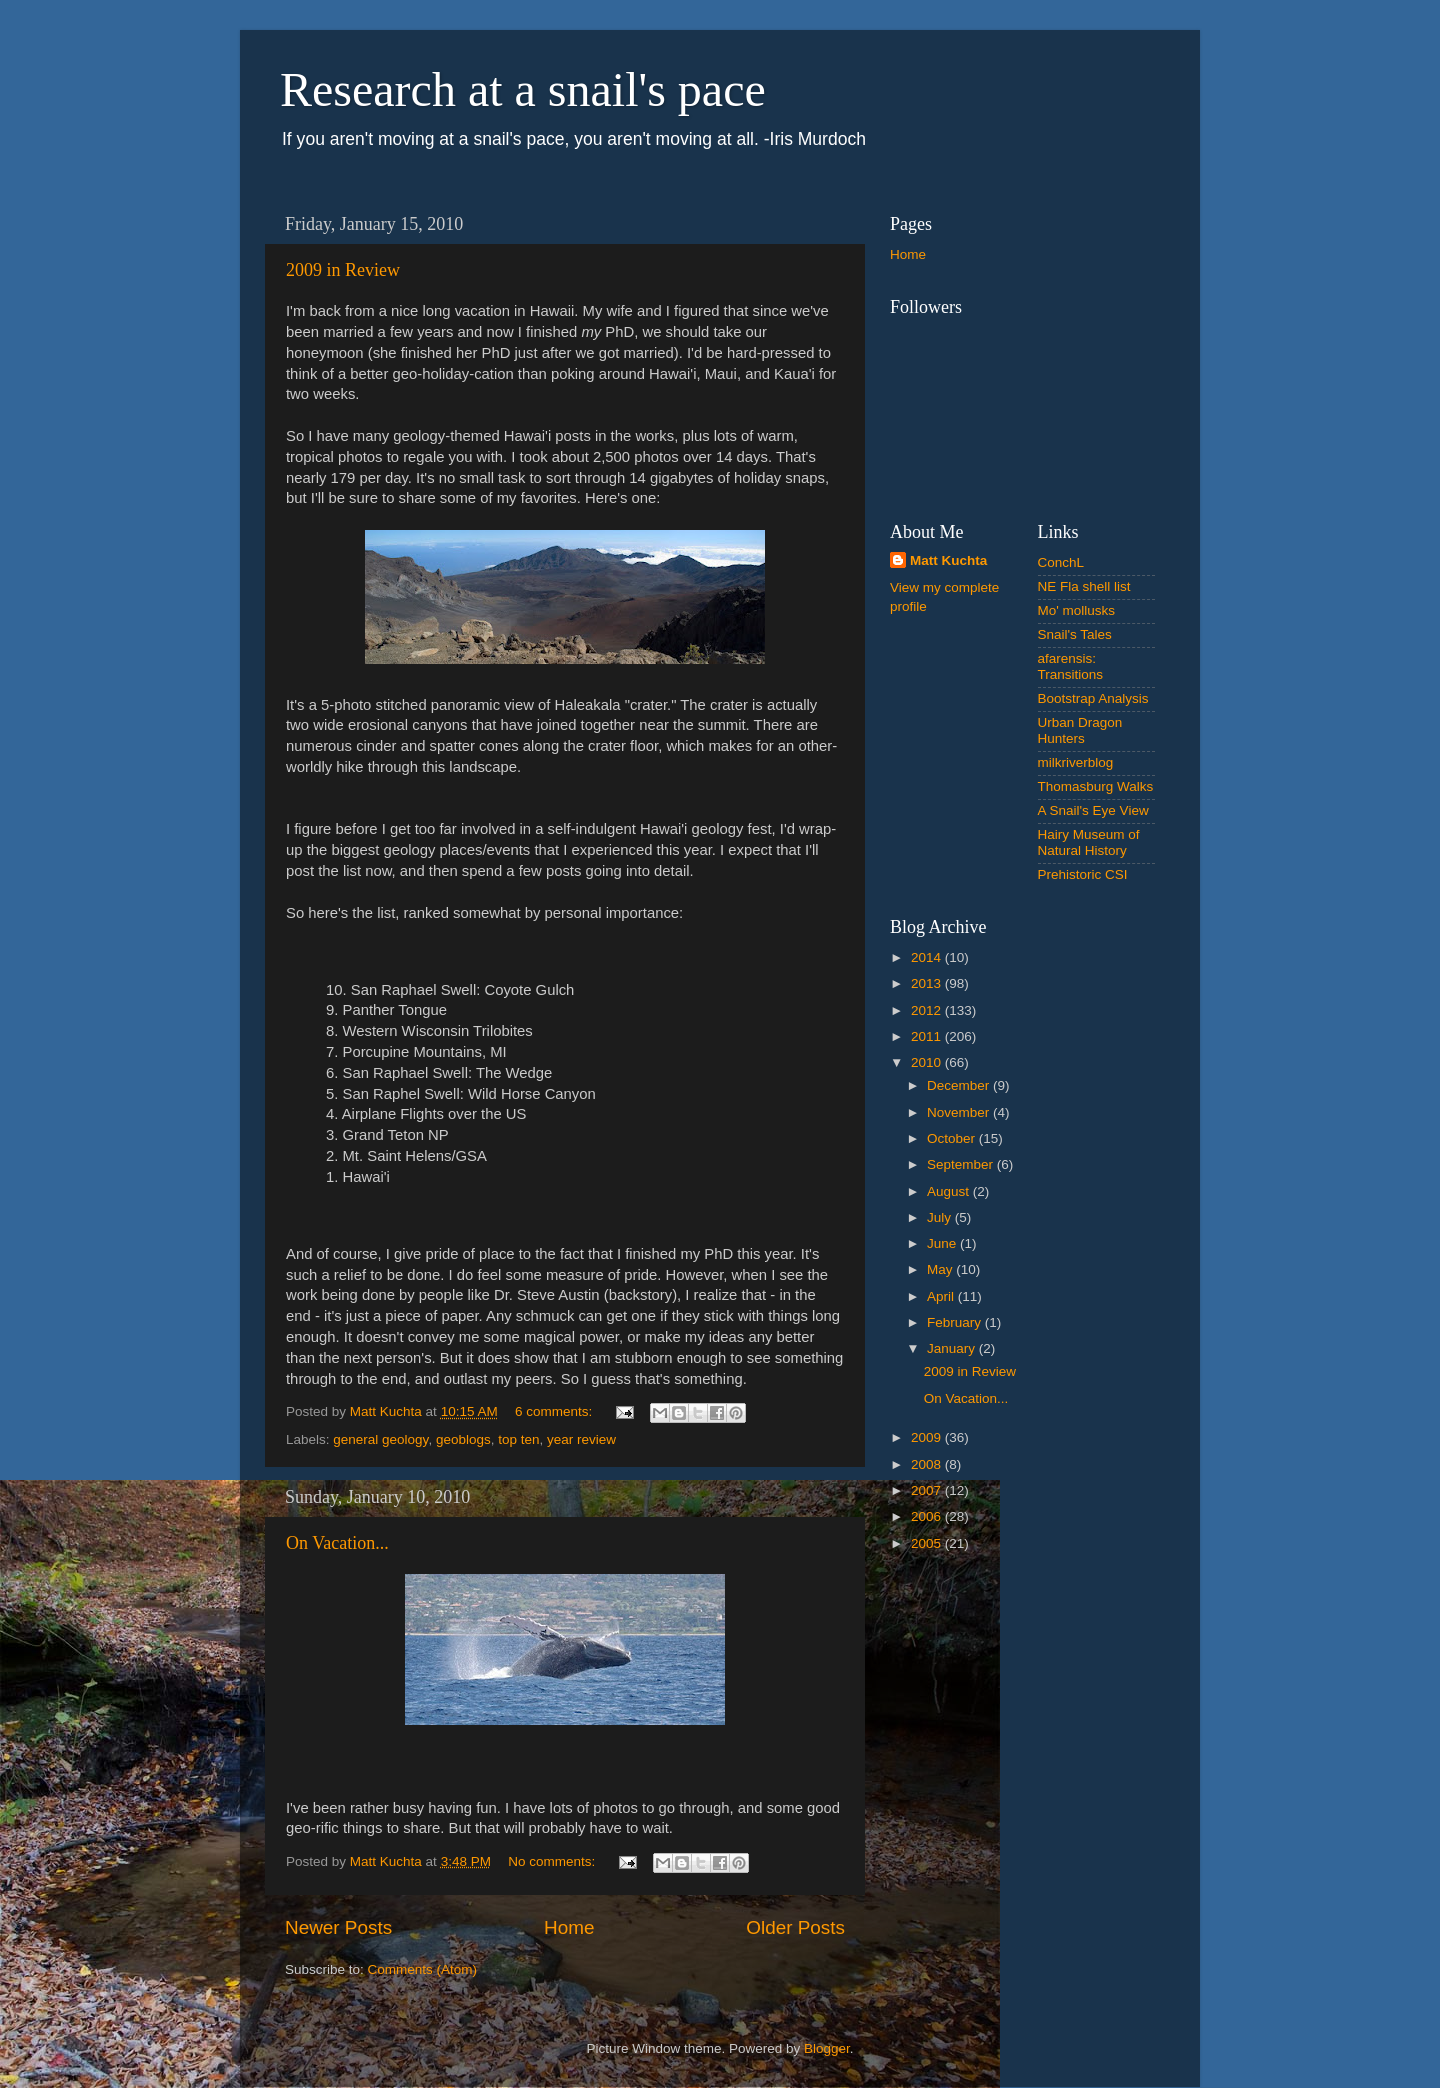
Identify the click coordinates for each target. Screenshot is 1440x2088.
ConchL (1061, 562)
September (962, 1164)
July (941, 1217)
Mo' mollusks (1077, 610)
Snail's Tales (1075, 634)
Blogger (827, 2048)
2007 (928, 1490)
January (953, 1348)
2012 (928, 1010)
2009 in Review (343, 270)
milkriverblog (1076, 762)
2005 (928, 1543)
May (941, 1269)
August (950, 1191)
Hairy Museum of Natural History (1089, 842)
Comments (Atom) (423, 1969)
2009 (928, 1437)
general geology (380, 1439)
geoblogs (463, 1439)
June (943, 1243)
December (960, 1085)
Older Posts (795, 1927)
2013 (928, 983)
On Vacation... (337, 1543)
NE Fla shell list (1084, 586)
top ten (518, 1439)
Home (569, 1927)
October (953, 1138)
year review (581, 1439)
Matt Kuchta (948, 560)
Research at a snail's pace (523, 89)
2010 (928, 1062)
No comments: (553, 1861)
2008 (928, 1464)
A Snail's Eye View (1093, 810)
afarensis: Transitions (1071, 666)
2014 (928, 957)
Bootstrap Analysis (1093, 698)
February (956, 1322)
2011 (928, 1036)
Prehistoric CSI (1083, 874)
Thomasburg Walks (1096, 786)
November (960, 1112)
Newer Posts (338, 1927)
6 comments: (555, 1411)
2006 (928, 1516)
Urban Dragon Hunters (1080, 730)
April (942, 1296)
